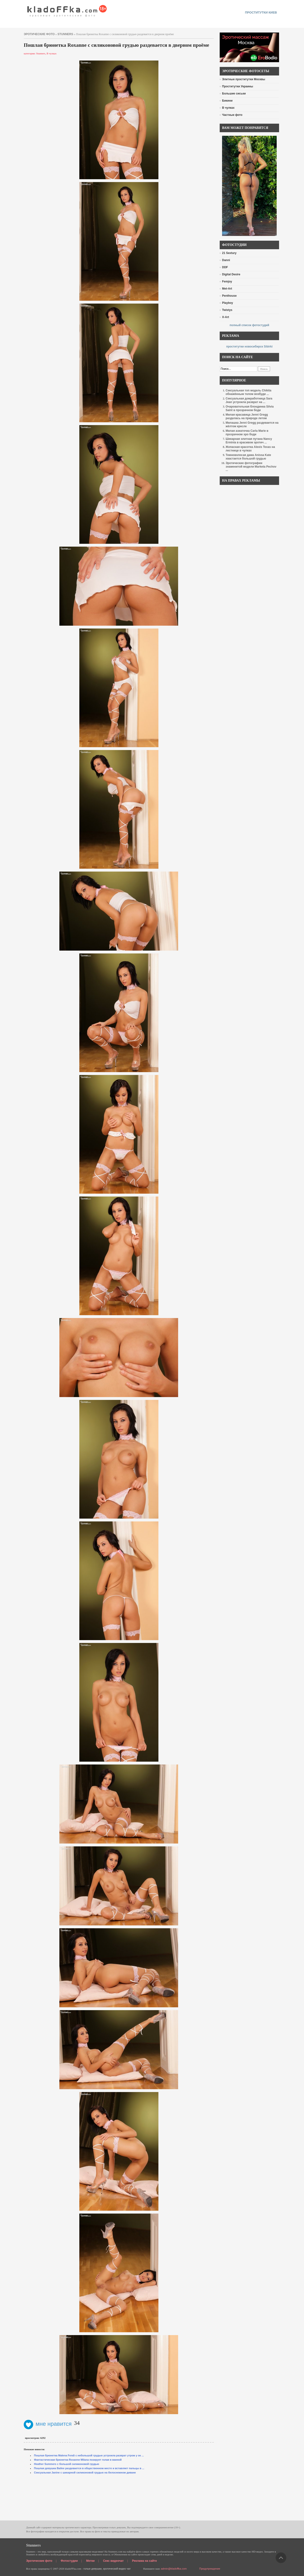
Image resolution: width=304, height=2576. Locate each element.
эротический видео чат (117, 2568)
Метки (90, 2560)
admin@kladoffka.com (174, 2568)
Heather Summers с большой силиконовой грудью (66, 2464)
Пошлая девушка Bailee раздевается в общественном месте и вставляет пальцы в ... (89, 2468)
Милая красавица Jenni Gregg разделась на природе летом (247, 416)
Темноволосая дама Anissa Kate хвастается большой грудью (248, 456)
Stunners (65, 34)
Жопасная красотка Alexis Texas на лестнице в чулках (250, 448)
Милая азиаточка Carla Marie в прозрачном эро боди (247, 432)
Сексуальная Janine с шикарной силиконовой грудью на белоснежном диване (85, 2472)
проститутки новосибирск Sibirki (249, 346)
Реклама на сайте (144, 2560)
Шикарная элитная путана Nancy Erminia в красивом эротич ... (249, 440)
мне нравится (48, 2424)
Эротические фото (39, 2560)
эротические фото (39, 34)
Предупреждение (209, 2568)
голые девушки (92, 2568)
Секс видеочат (113, 2560)
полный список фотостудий (249, 325)
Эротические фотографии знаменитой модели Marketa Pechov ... (251, 466)
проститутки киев (261, 12)
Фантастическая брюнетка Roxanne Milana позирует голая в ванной (78, 2459)
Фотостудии (69, 2560)
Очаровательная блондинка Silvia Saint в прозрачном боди (250, 408)
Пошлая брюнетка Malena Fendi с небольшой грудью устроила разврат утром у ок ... (89, 2455)
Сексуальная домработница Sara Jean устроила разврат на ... (249, 400)
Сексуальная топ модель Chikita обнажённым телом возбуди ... (248, 392)
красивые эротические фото (67, 9)
